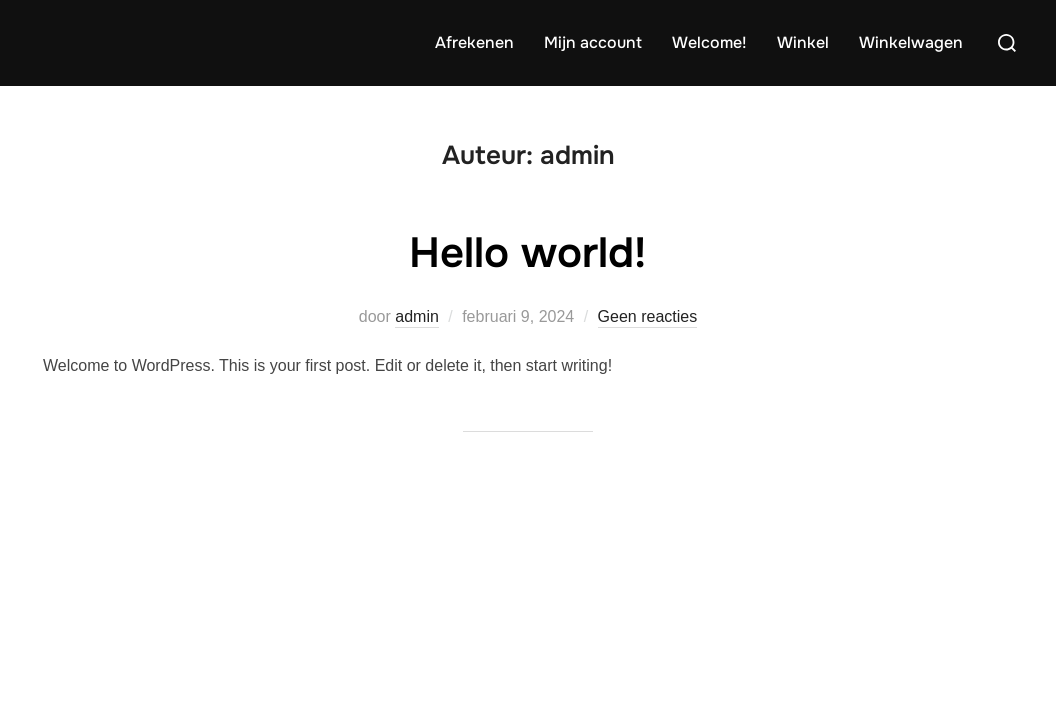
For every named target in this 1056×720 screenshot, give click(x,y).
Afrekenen (474, 42)
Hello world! (527, 253)
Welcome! (709, 42)
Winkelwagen (911, 42)
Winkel (803, 42)
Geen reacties (648, 316)
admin (417, 316)
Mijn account (593, 42)
